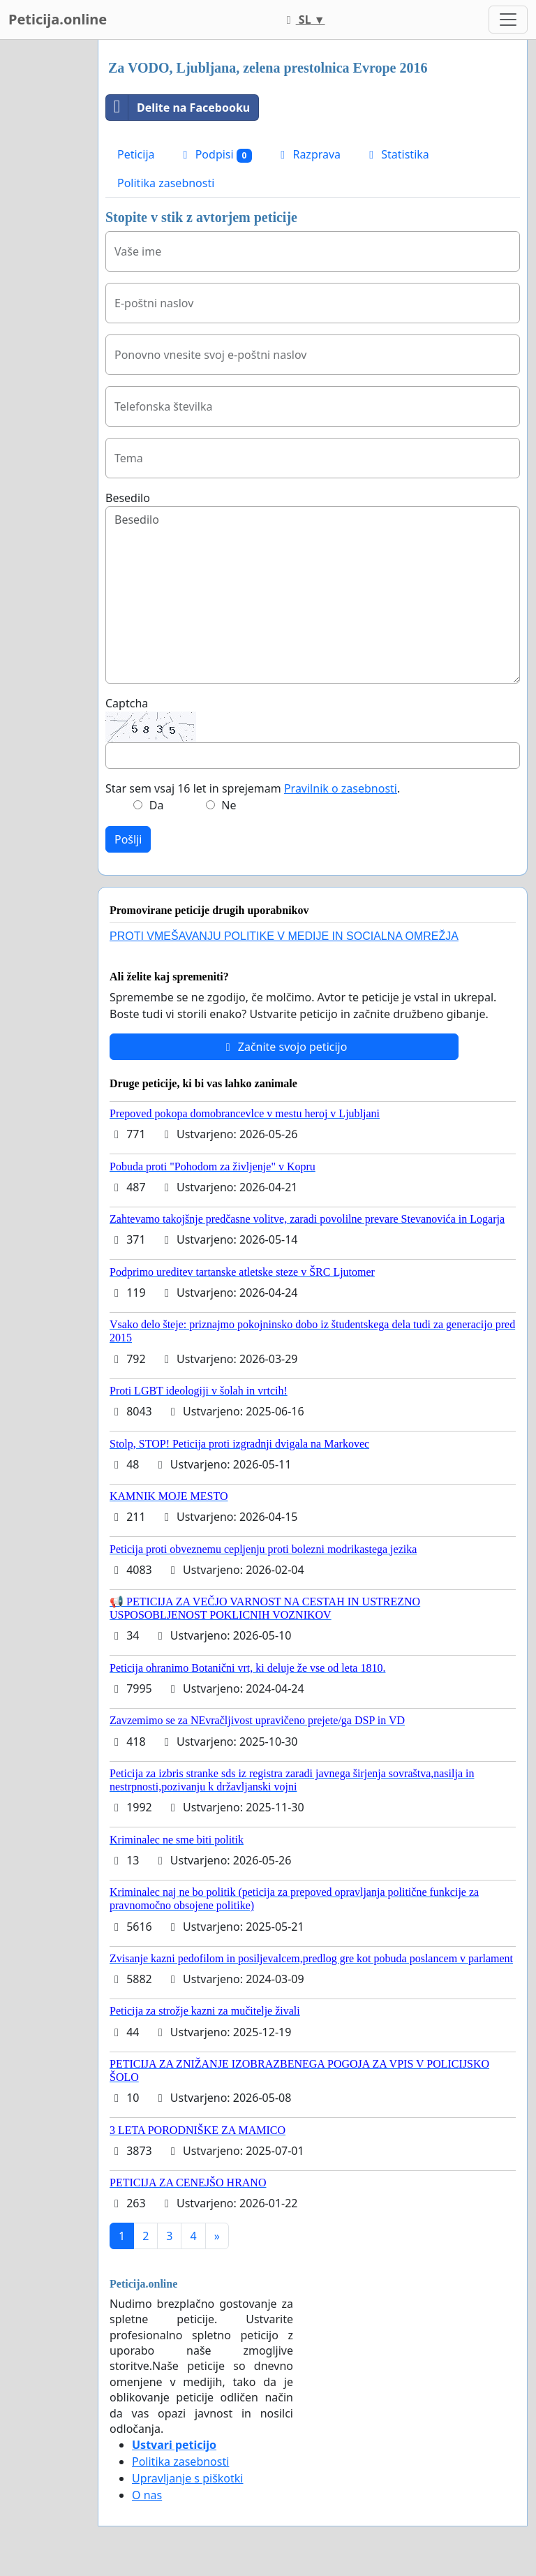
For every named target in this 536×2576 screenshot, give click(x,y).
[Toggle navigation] (508, 20)
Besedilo (127, 498)
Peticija (136, 154)
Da (156, 805)
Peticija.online (57, 19)
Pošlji (128, 839)
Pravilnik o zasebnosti (340, 788)
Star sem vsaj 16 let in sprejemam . (252, 788)
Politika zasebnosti (165, 183)
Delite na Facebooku (178, 107)
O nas (147, 2495)
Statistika (396, 154)
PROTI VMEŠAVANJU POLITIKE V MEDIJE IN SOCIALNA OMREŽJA (284, 936)
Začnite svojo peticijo (284, 1046)
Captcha (126, 703)
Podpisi (216, 155)
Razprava (308, 154)
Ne (228, 805)
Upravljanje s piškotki (188, 2478)
